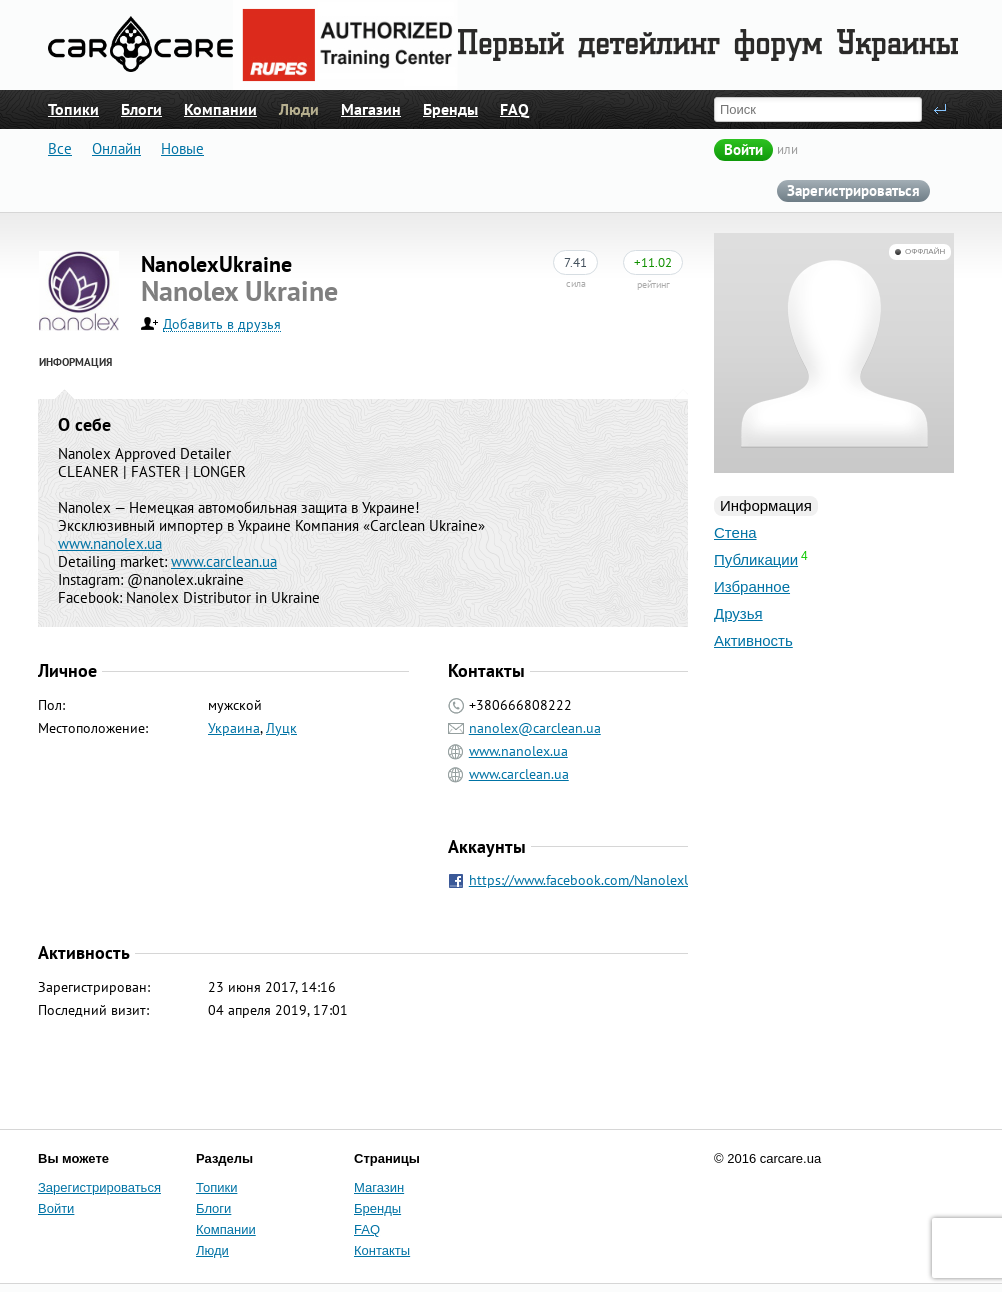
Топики (73, 109)
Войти (743, 149)
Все (60, 149)
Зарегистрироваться (853, 190)
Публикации (756, 559)
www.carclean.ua (224, 561)
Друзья (738, 613)
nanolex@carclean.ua (535, 728)
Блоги (141, 109)
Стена (735, 532)
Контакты (382, 1250)
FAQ (514, 109)
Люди (299, 109)
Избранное (752, 586)
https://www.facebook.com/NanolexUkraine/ (602, 880)
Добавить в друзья (222, 324)
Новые (182, 149)
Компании (220, 109)
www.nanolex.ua (110, 543)
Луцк (281, 728)
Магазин (371, 109)
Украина (234, 728)
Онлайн (116, 149)
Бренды (450, 109)
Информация (766, 505)
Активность (753, 640)
